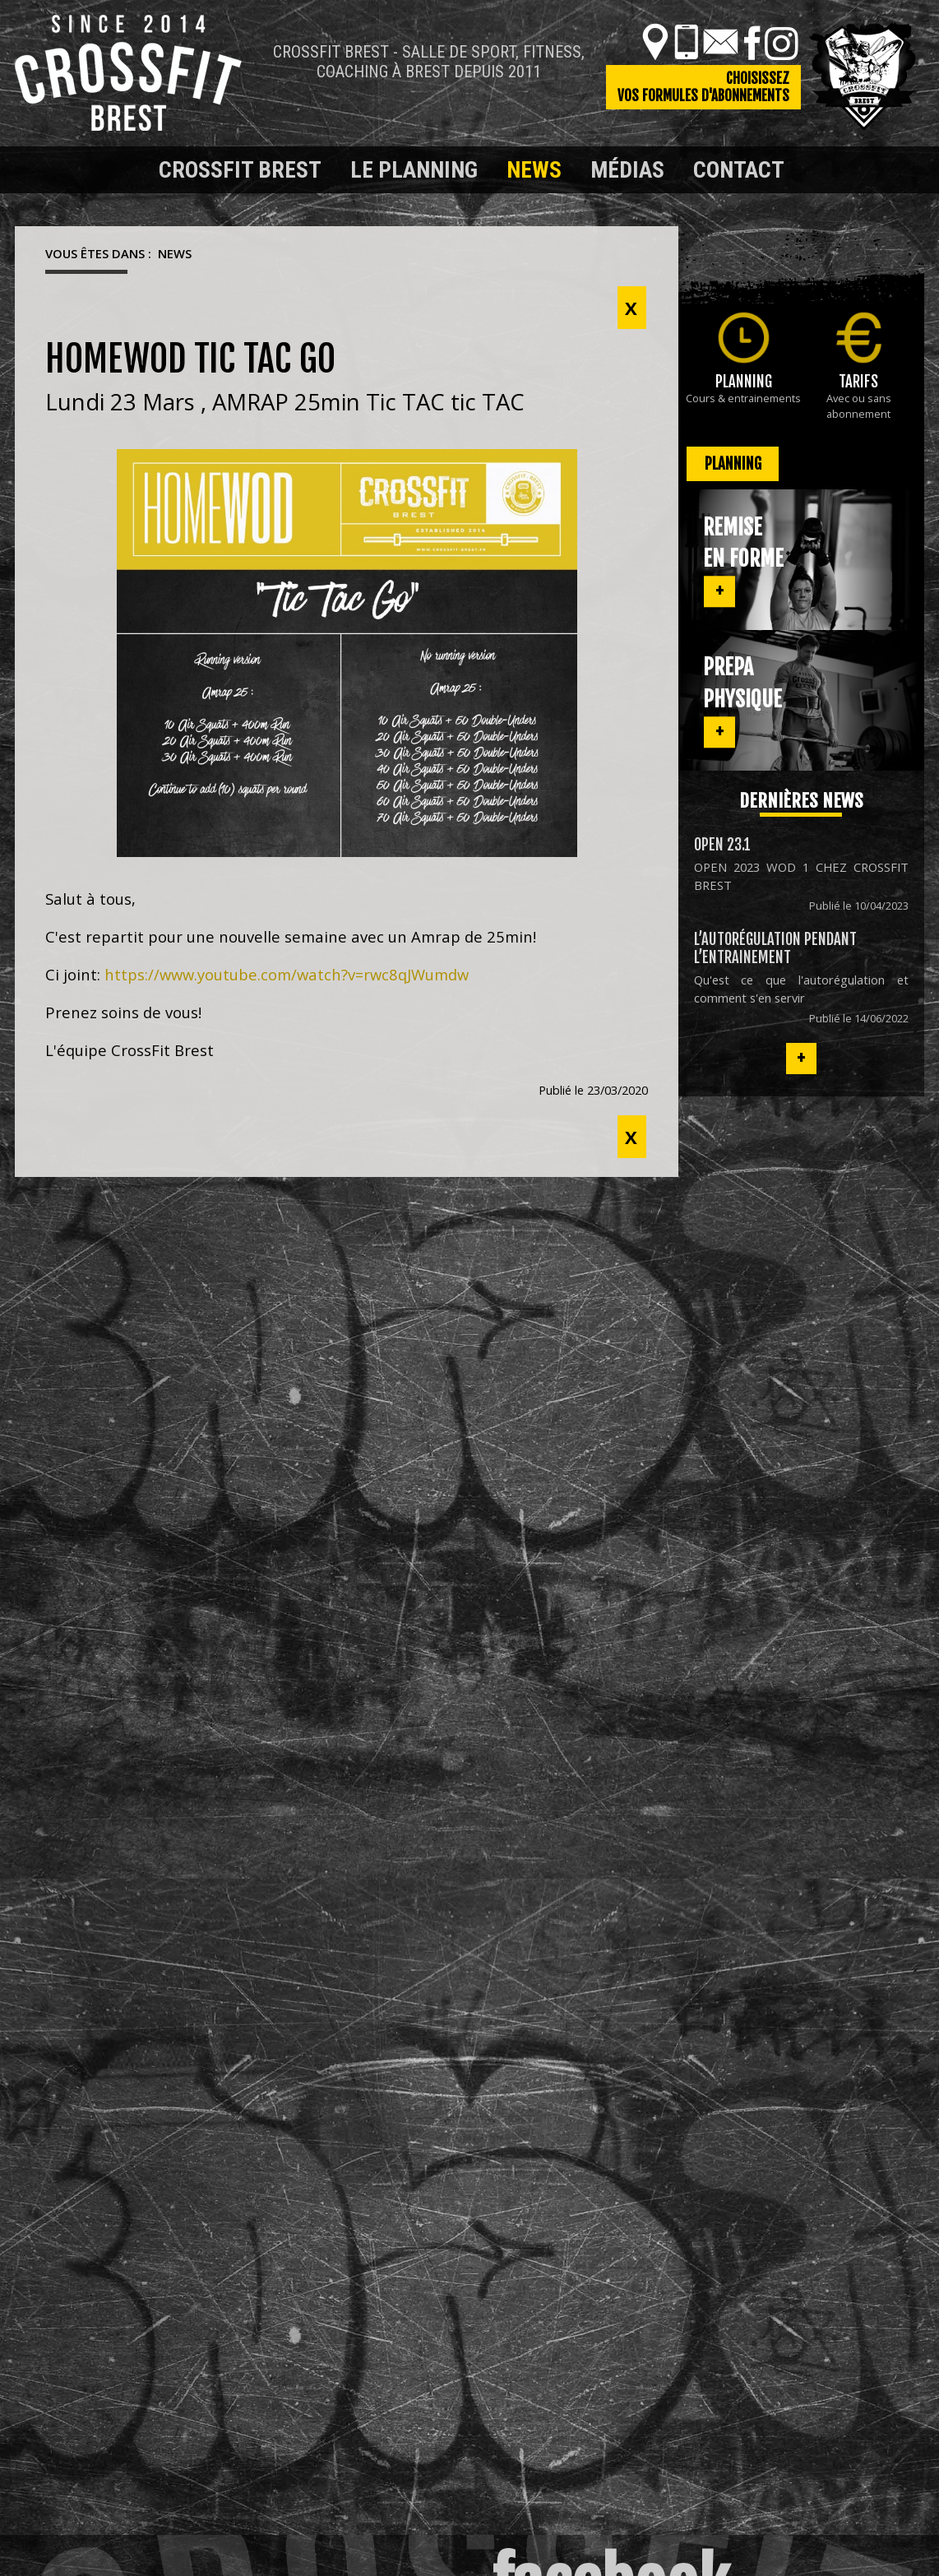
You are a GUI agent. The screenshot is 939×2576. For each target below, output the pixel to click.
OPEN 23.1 (722, 845)
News (534, 169)
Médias (627, 169)
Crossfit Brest (240, 169)
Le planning (414, 169)
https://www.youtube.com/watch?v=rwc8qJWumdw (286, 974)
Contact (738, 169)
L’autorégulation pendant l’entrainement (775, 948)
